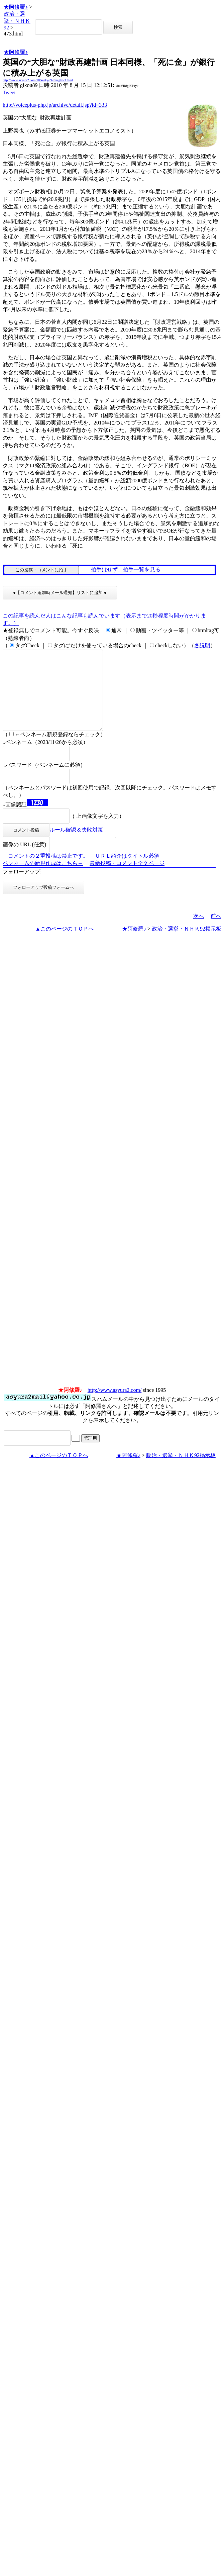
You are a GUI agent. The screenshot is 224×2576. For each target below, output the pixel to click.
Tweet (9, 92)
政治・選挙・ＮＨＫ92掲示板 (186, 945)
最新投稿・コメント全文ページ (127, 879)
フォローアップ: (22, 887)
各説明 (202, 645)
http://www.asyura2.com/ (115, 1406)
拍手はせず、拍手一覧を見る (125, 569)
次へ (198, 932)
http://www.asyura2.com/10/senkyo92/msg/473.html (38, 80)
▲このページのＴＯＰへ (64, 945)
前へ (216, 932)
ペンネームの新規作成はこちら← (43, 879)
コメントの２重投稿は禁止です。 (48, 872)
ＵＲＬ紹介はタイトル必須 (127, 872)
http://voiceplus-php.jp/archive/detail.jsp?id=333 (55, 105)
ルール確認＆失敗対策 (76, 846)
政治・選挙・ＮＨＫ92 (17, 20)
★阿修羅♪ (16, 7)
